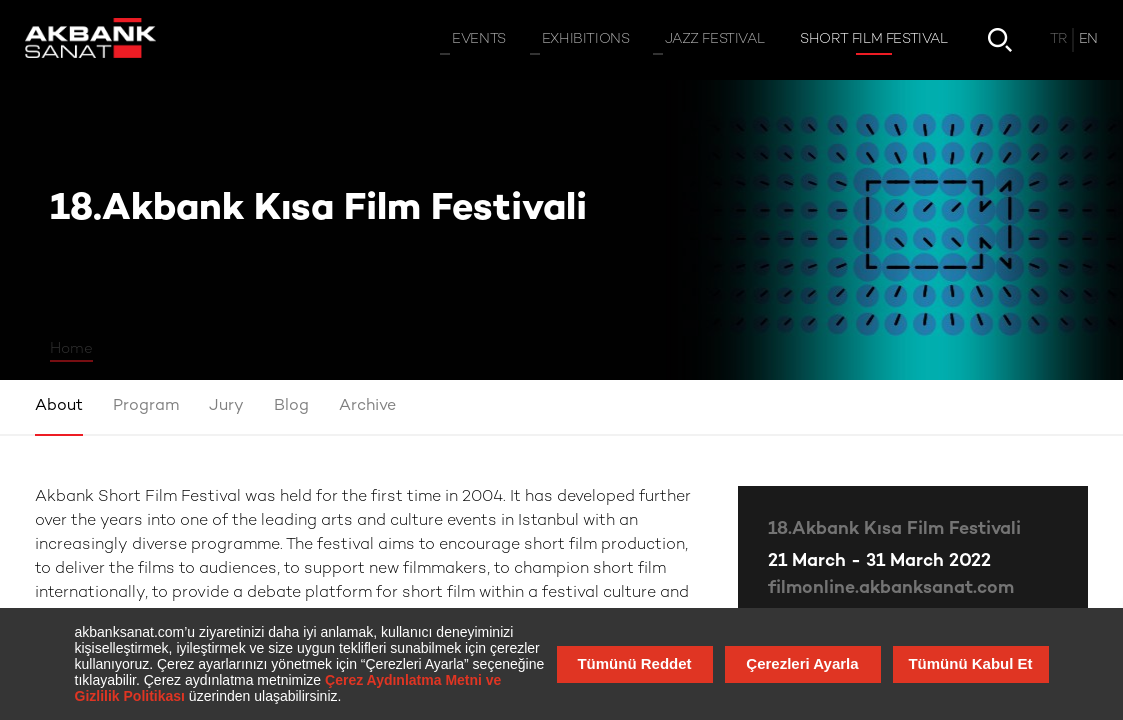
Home (71, 349)
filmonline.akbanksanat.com (891, 588)
